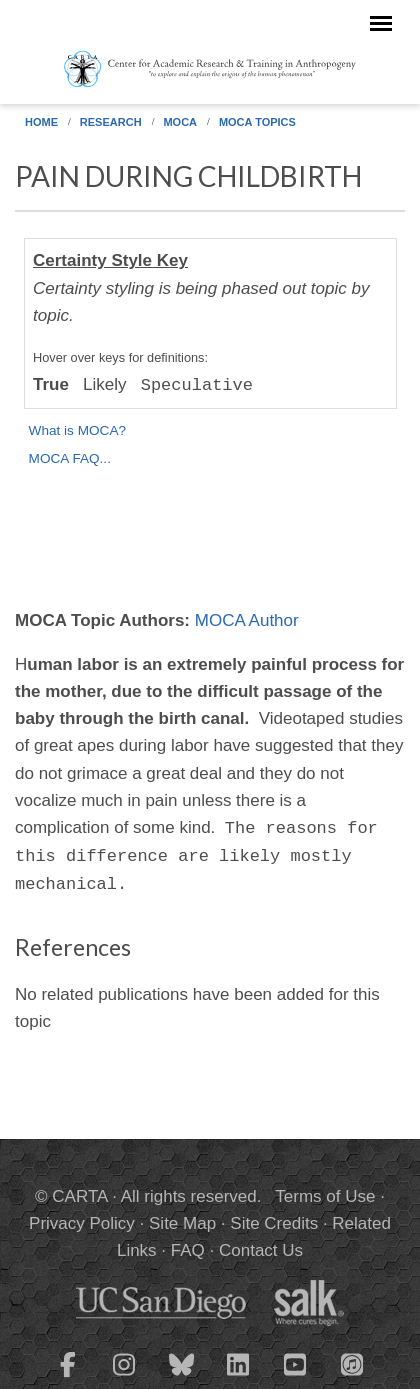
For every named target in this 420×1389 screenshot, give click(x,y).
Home (41, 122)
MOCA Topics (257, 122)
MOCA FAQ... (70, 458)
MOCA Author (247, 620)
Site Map (182, 1223)
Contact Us (261, 1250)
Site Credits (274, 1223)
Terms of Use (325, 1196)
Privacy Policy (82, 1223)
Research (111, 122)
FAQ (188, 1250)
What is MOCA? (77, 430)
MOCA (180, 122)
